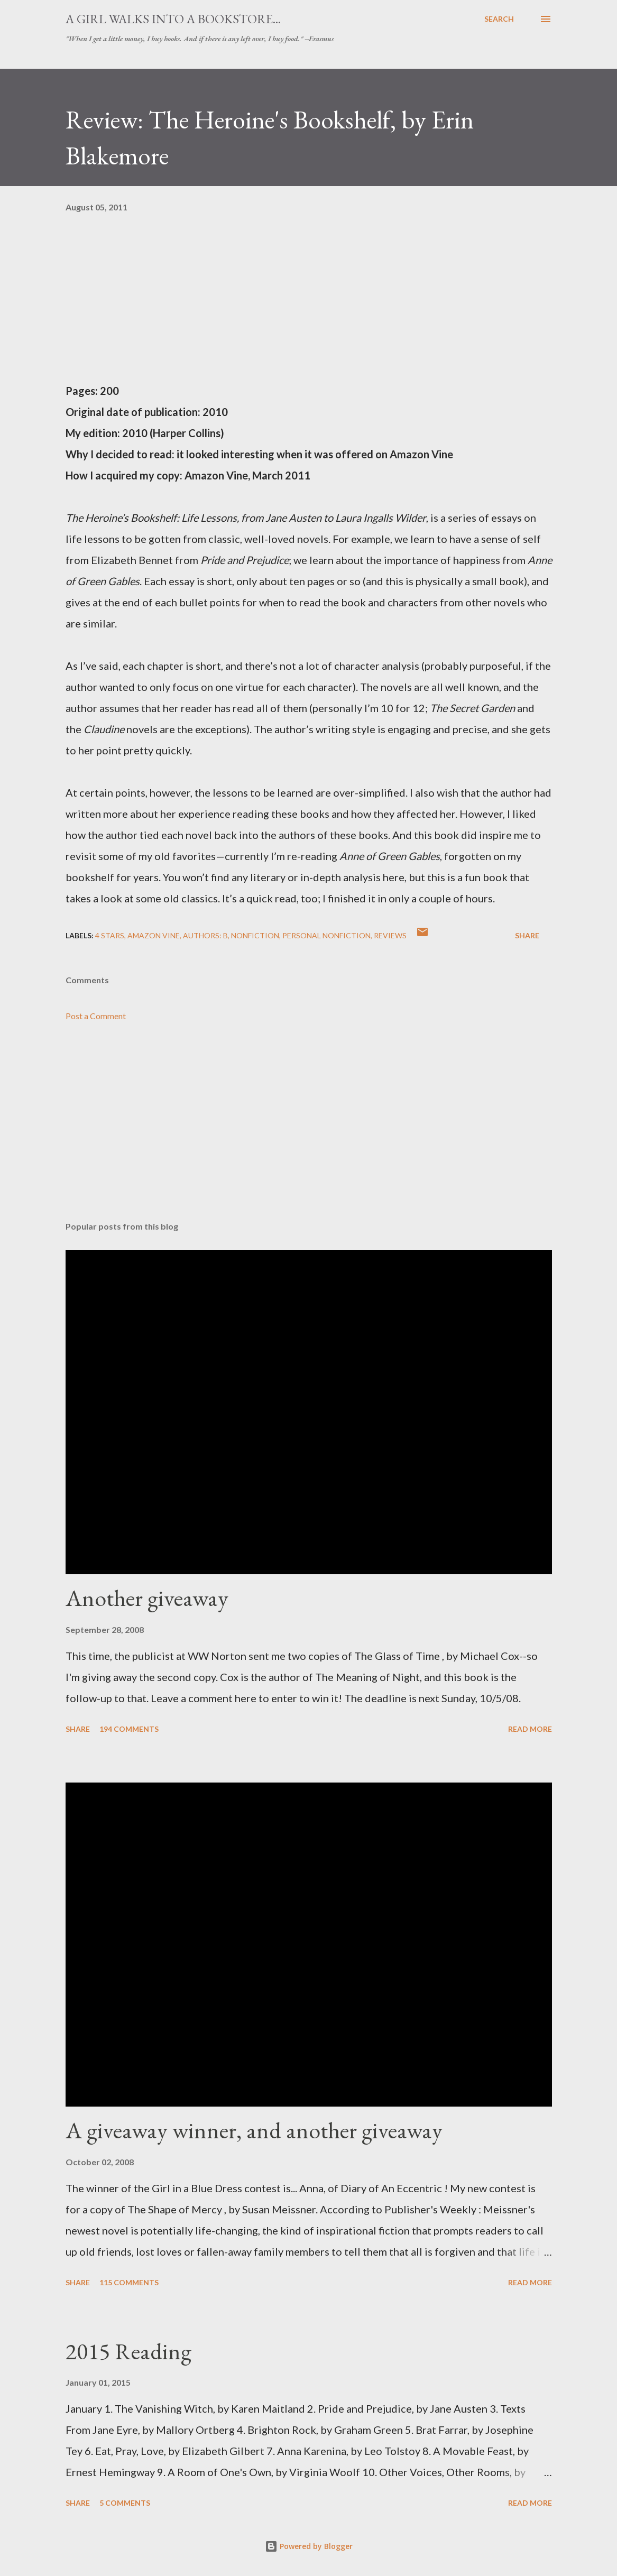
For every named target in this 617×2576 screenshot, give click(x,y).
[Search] (499, 19)
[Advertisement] (309, 1130)
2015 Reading (128, 2351)
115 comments (129, 2282)
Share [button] (527, 935)
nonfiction (255, 935)
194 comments (129, 1728)
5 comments (124, 2502)
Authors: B (205, 935)
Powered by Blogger (309, 2546)
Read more (530, 1728)
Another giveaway (147, 1598)
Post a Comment (96, 1016)
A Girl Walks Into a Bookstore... (173, 19)
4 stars (109, 935)
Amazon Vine (153, 935)
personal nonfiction (326, 935)
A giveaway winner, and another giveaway (254, 2130)
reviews (390, 935)
